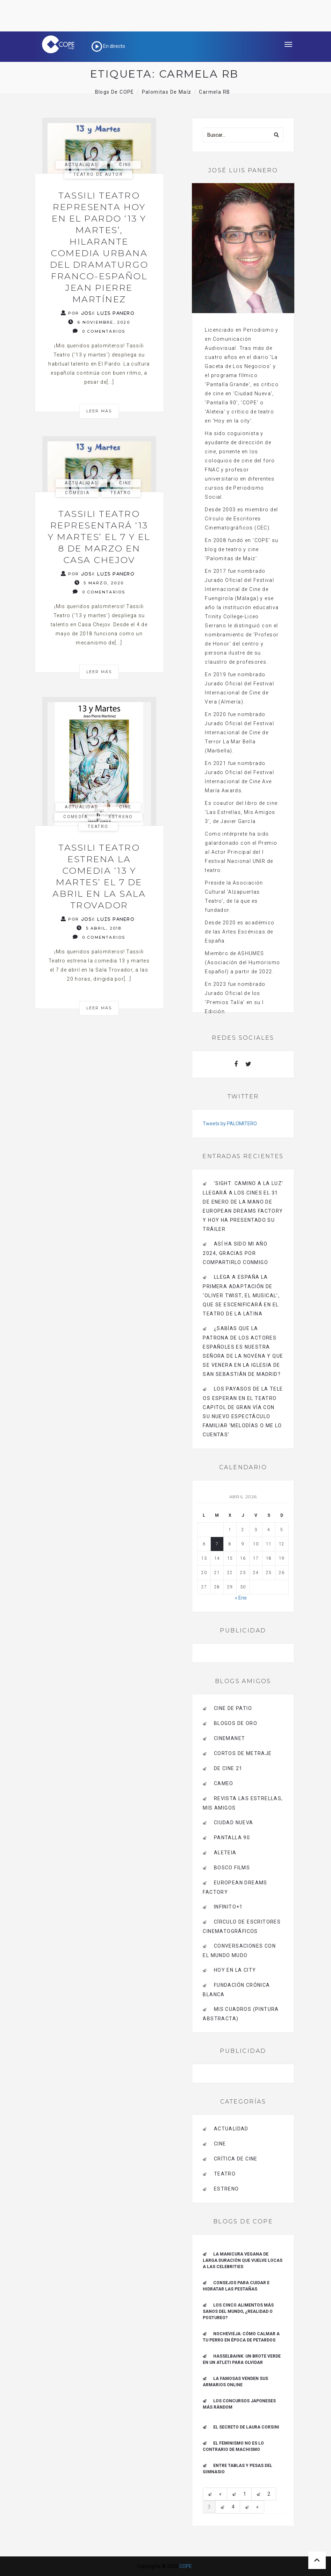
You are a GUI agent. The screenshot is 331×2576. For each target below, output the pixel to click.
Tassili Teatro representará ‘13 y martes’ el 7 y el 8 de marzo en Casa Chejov (99, 536)
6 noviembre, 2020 (99, 322)
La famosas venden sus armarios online (235, 2381)
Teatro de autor (98, 174)
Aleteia (225, 1852)
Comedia (77, 492)
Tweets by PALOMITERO (230, 1123)
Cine (125, 164)
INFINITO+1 (228, 1907)
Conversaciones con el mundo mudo (239, 1950)
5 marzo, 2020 (99, 582)
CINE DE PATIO (233, 1708)
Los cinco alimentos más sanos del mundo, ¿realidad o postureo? (238, 2311)
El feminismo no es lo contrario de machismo (233, 2446)
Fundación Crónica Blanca (236, 1989)
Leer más (99, 411)
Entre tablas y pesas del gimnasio (237, 2468)
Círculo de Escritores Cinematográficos (242, 1926)
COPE (185, 2566)
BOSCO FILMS (232, 1867)
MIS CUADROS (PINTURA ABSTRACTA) (241, 2013)
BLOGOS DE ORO (235, 1723)
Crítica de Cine (236, 2159)
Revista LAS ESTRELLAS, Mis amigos (243, 1803)
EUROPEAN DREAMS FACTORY (235, 1887)
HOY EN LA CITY (235, 1970)
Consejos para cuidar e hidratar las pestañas (236, 2286)
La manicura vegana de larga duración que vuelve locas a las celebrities (242, 2260)
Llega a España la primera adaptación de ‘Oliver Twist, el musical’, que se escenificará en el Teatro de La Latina (241, 1295)
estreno (121, 816)
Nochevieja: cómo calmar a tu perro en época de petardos (241, 2337)
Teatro (120, 492)
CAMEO (223, 1783)
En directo (108, 46)
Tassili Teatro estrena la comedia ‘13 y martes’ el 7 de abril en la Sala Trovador (99, 876)
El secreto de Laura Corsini (246, 2427)
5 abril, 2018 (99, 928)
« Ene (241, 1598)
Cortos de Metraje (243, 1753)
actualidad (81, 164)
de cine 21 (228, 1768)
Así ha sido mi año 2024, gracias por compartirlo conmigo (235, 1253)
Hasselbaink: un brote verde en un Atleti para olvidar (242, 2359)
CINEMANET (229, 1738)
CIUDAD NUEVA (233, 1822)
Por (98, 313)
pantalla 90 (232, 1837)
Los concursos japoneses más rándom (239, 2404)
